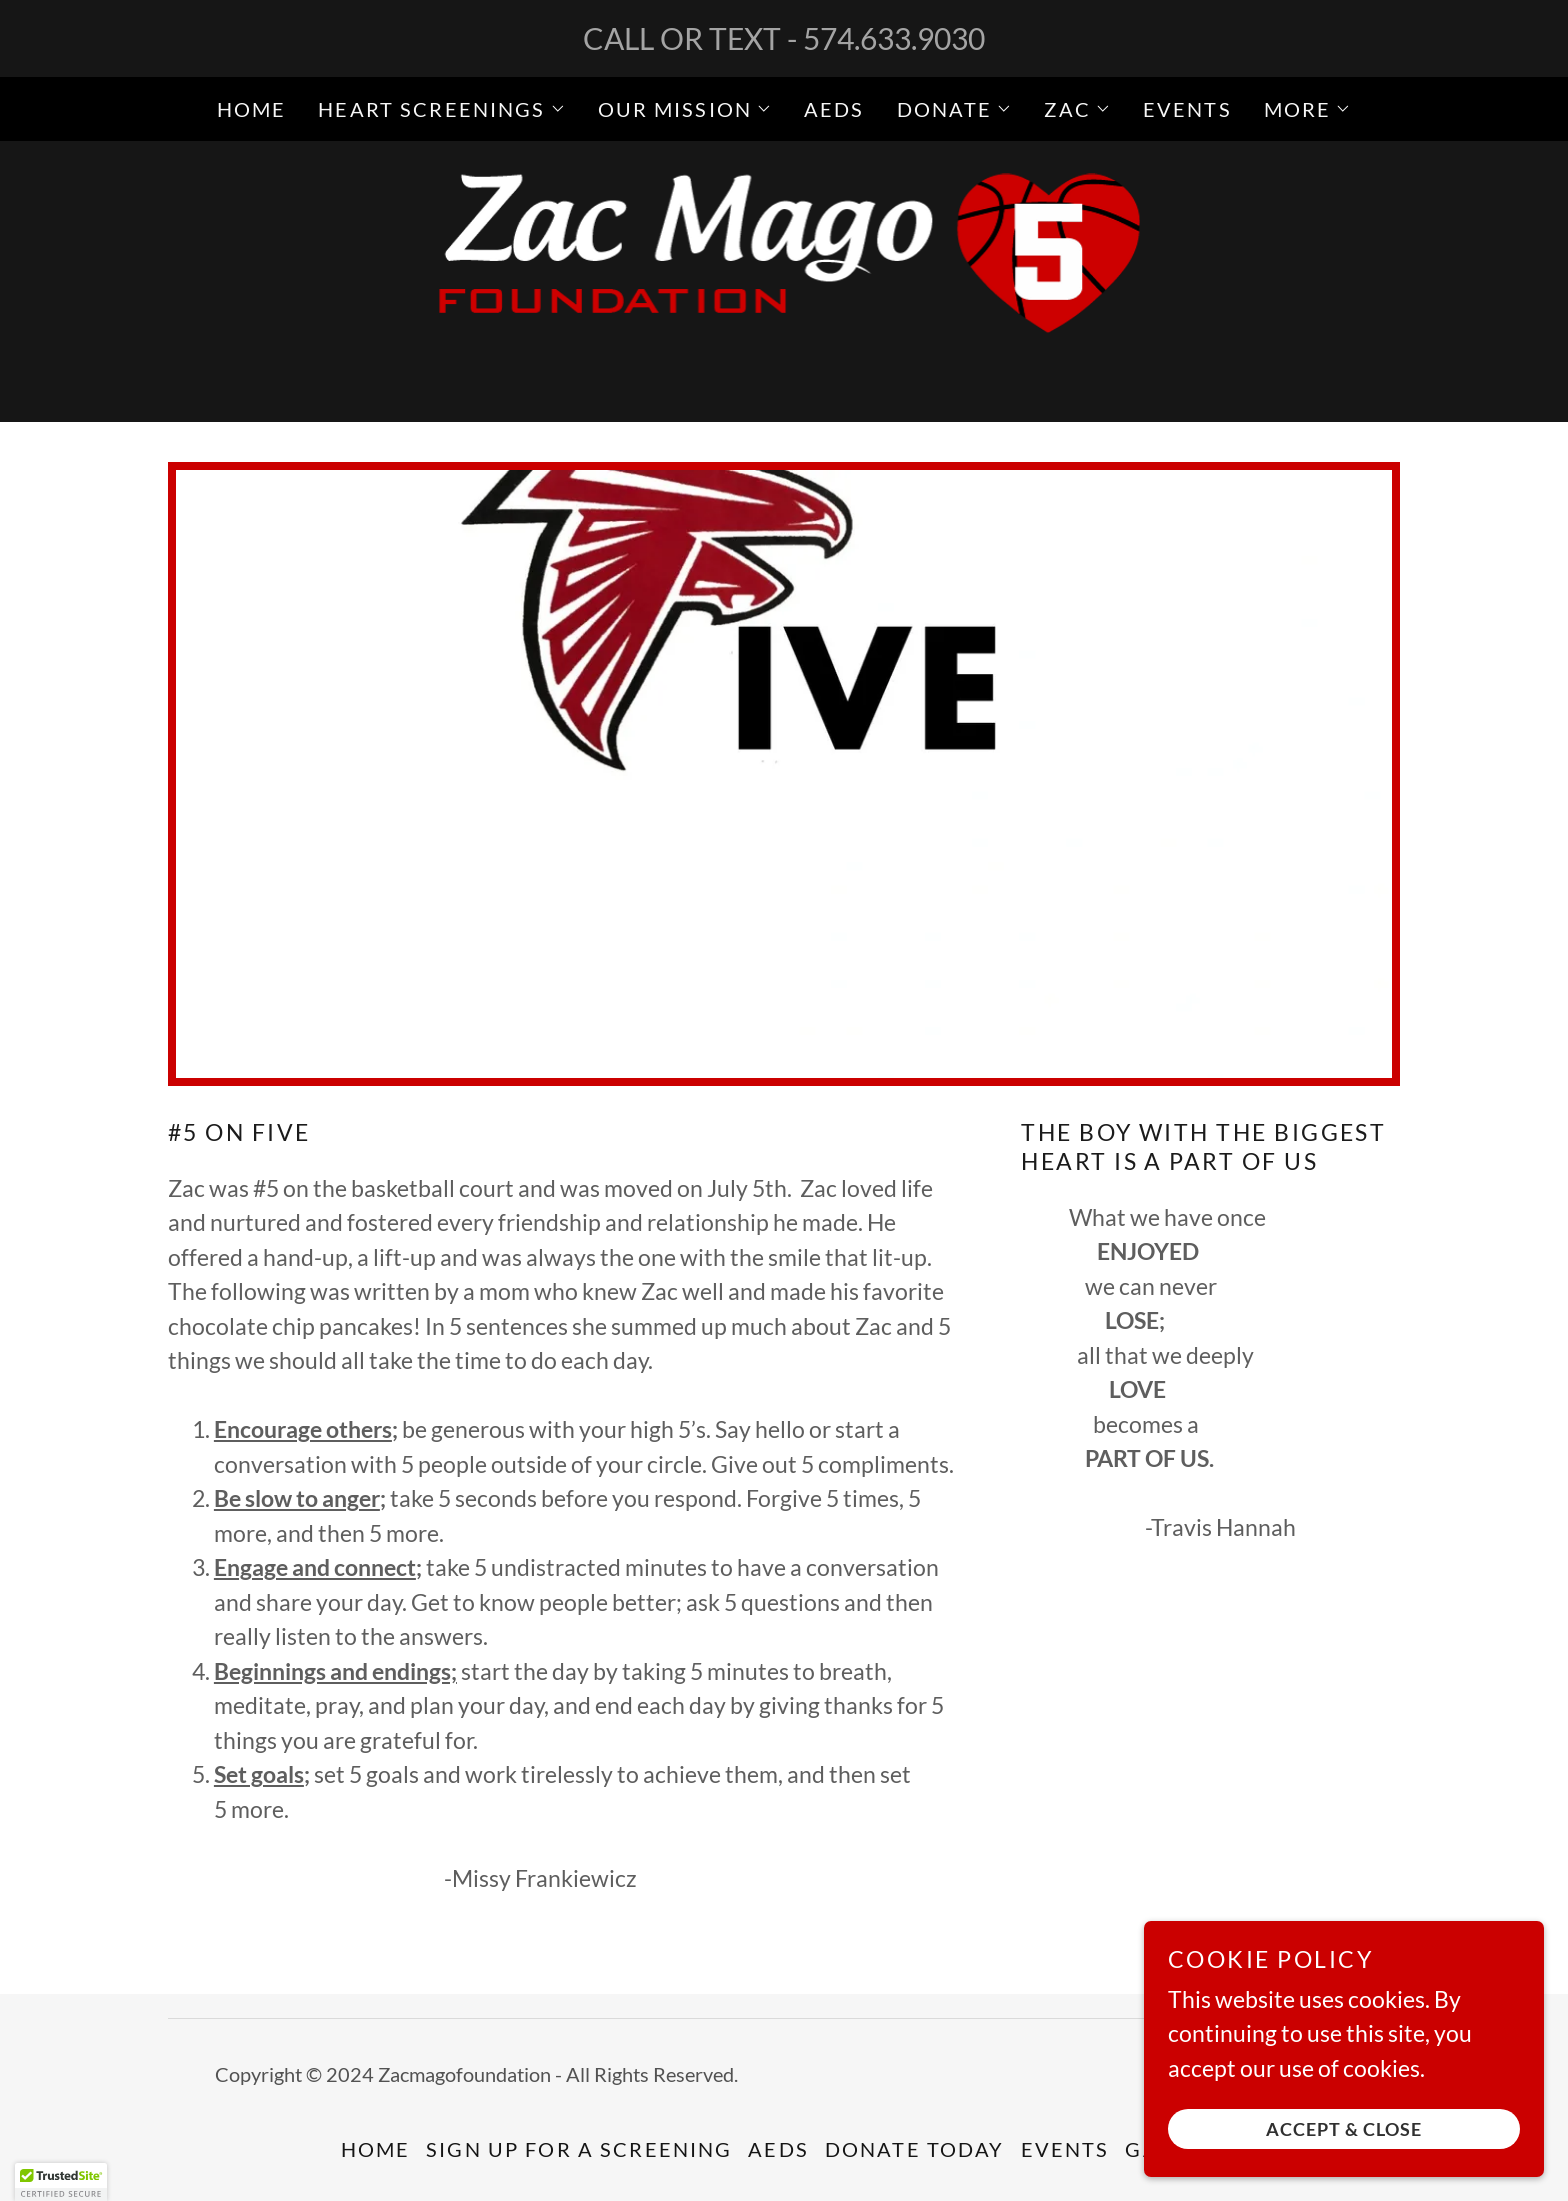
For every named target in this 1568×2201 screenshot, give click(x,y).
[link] (784, 278)
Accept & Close (1344, 2129)
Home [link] (252, 109)
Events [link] (1187, 109)
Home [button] (376, 2149)
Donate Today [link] (915, 2149)
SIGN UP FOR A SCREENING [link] (579, 2149)
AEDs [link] (834, 109)
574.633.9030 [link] (894, 38)
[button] (441, 109)
